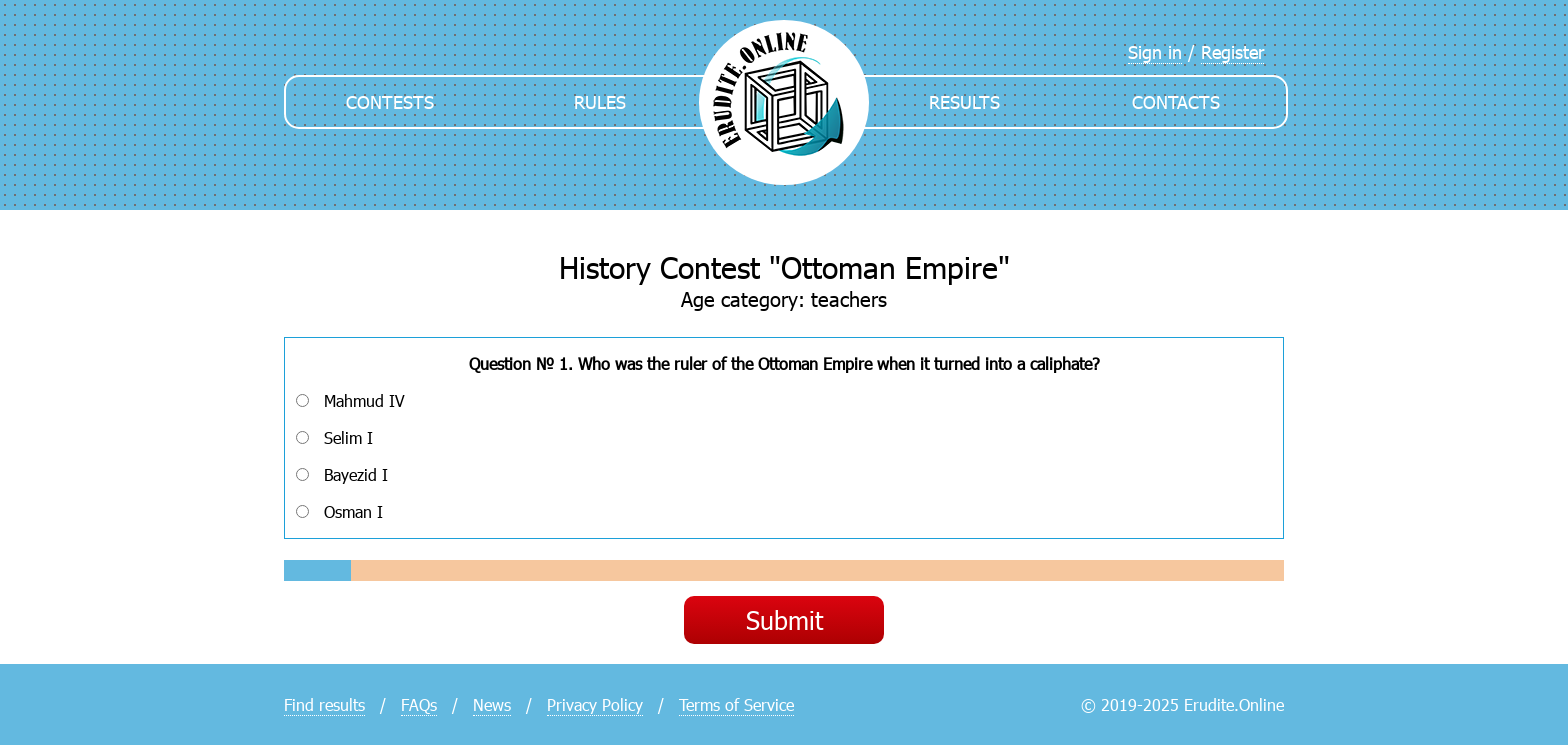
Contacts (1176, 101)
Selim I (334, 437)
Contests (390, 101)
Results (964, 101)
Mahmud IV (350, 400)
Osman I (339, 511)
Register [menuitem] (1232, 51)
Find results (324, 704)
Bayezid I (342, 474)
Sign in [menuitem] (1155, 51)
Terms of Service (736, 704)
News (492, 704)
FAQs (419, 704)
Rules (600, 101)
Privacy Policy (595, 704)
